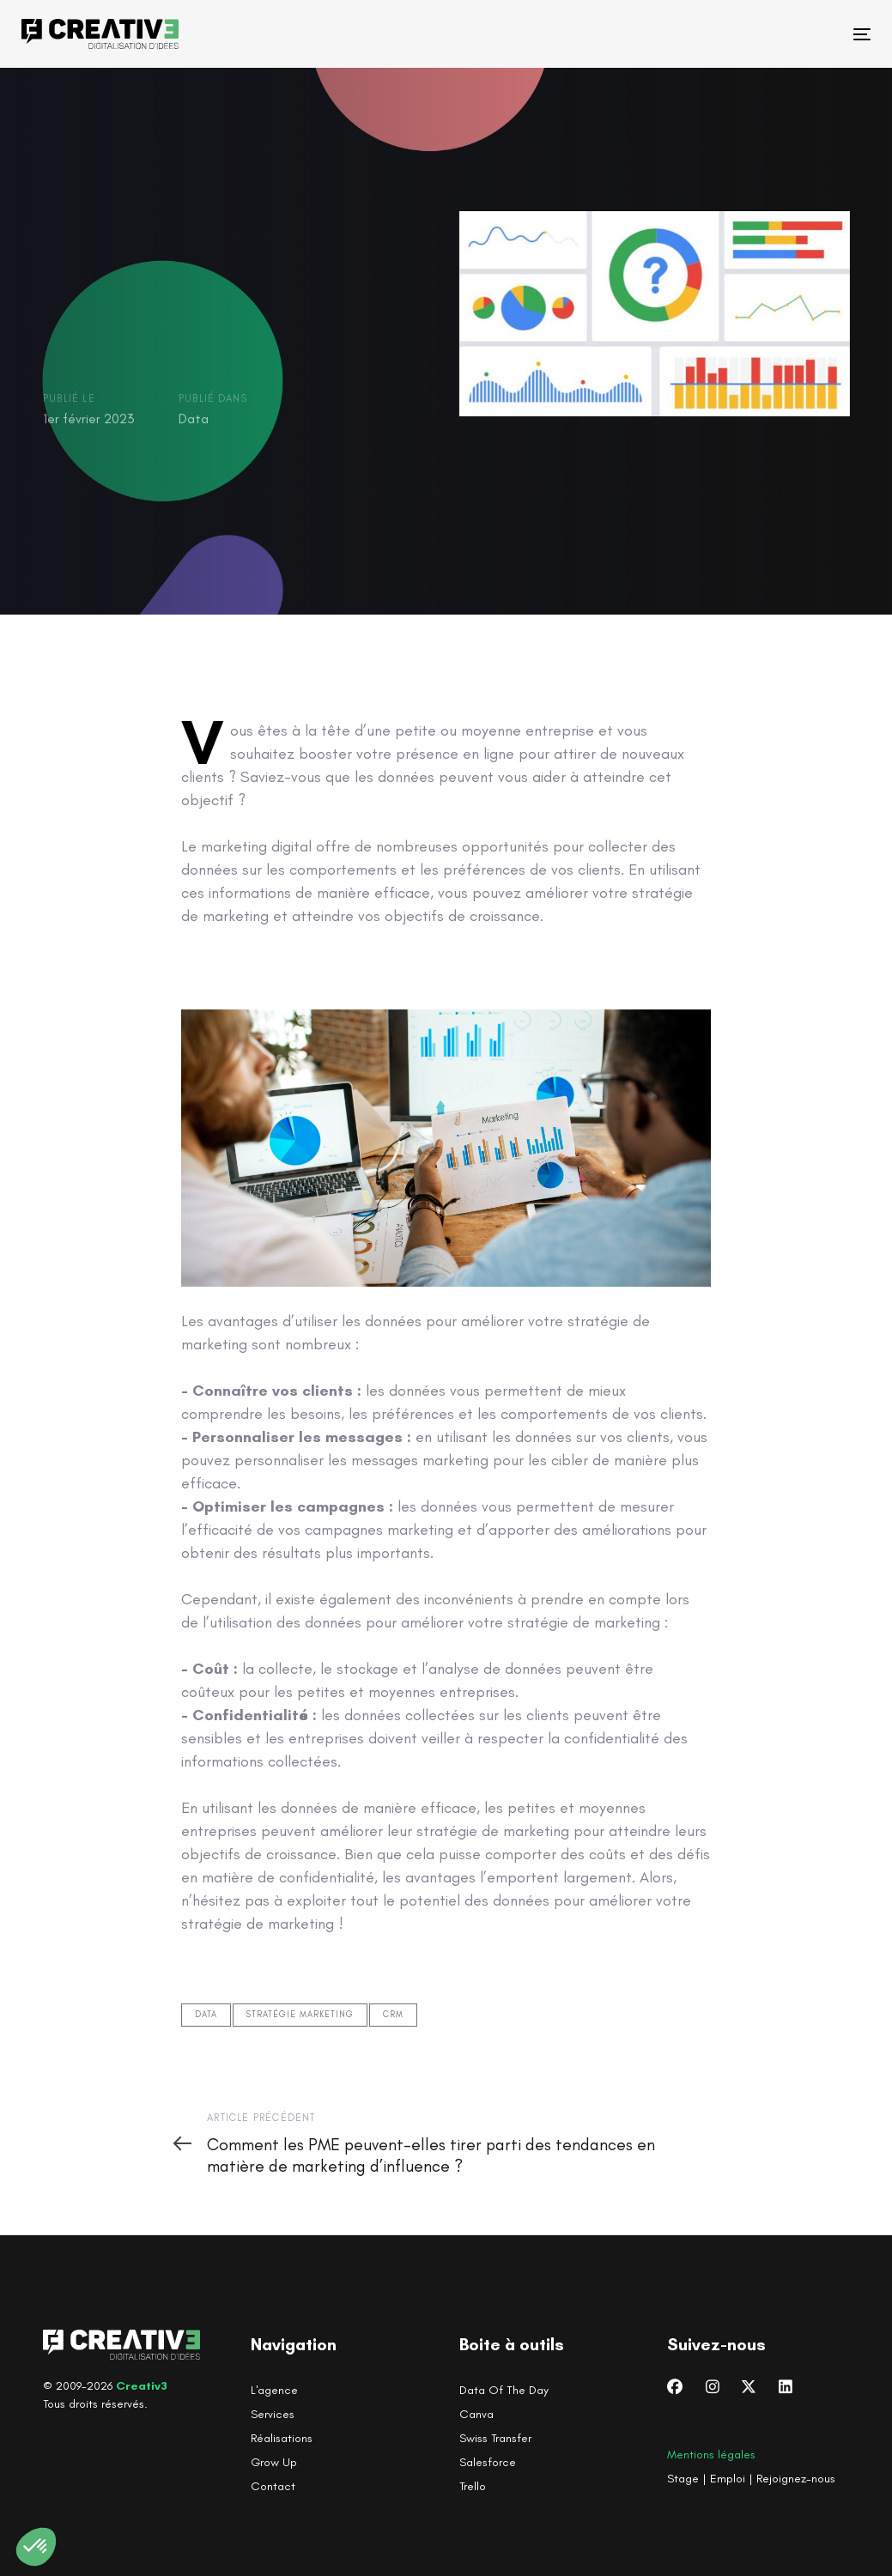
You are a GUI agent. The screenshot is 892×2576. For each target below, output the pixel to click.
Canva (476, 2414)
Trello (472, 2486)
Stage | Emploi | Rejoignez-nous (751, 2478)
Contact (273, 2486)
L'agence (274, 2390)
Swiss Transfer (495, 2438)
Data (194, 420)
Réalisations (282, 2438)
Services (272, 2414)
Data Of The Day (504, 2390)
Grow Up (274, 2462)
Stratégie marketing (300, 2014)
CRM (393, 2014)
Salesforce (487, 2462)
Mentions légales (711, 2454)
